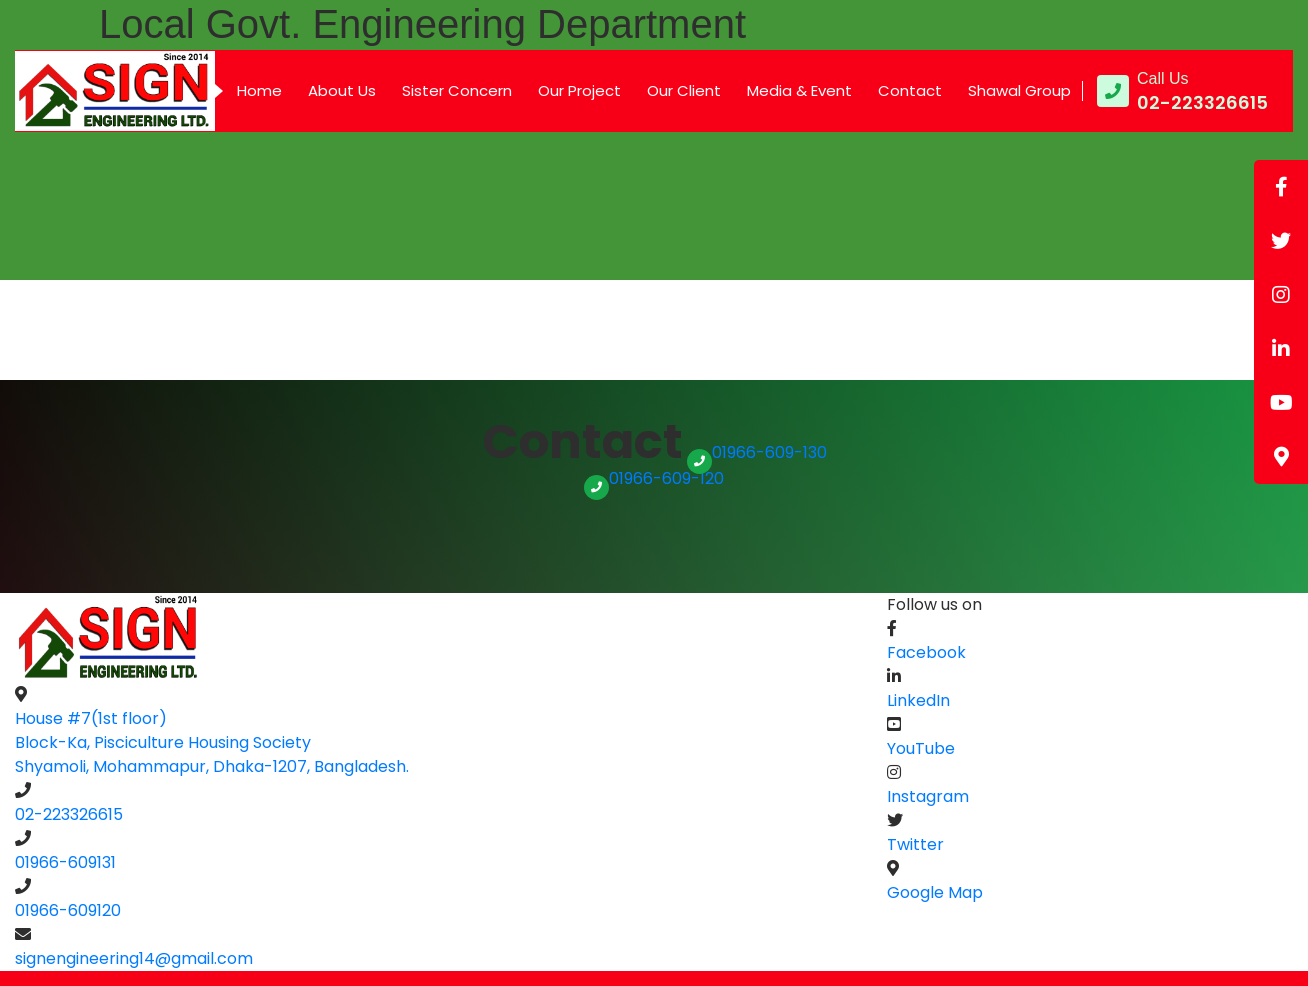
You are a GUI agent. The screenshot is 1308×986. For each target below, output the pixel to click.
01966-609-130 (757, 452)
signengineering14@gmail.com (134, 958)
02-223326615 (69, 814)
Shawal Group (1019, 90)
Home (259, 90)
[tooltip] (1281, 187)
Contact (910, 90)
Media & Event (799, 90)
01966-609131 (65, 862)
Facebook (926, 652)
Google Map (935, 892)
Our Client (684, 90)
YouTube (921, 748)
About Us (342, 90)
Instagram (928, 796)
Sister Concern (457, 90)
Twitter (915, 844)
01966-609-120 (654, 478)
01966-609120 (68, 910)
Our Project (579, 90)
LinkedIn (918, 700)
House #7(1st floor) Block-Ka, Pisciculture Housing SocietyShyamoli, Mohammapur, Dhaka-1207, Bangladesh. (212, 742)
